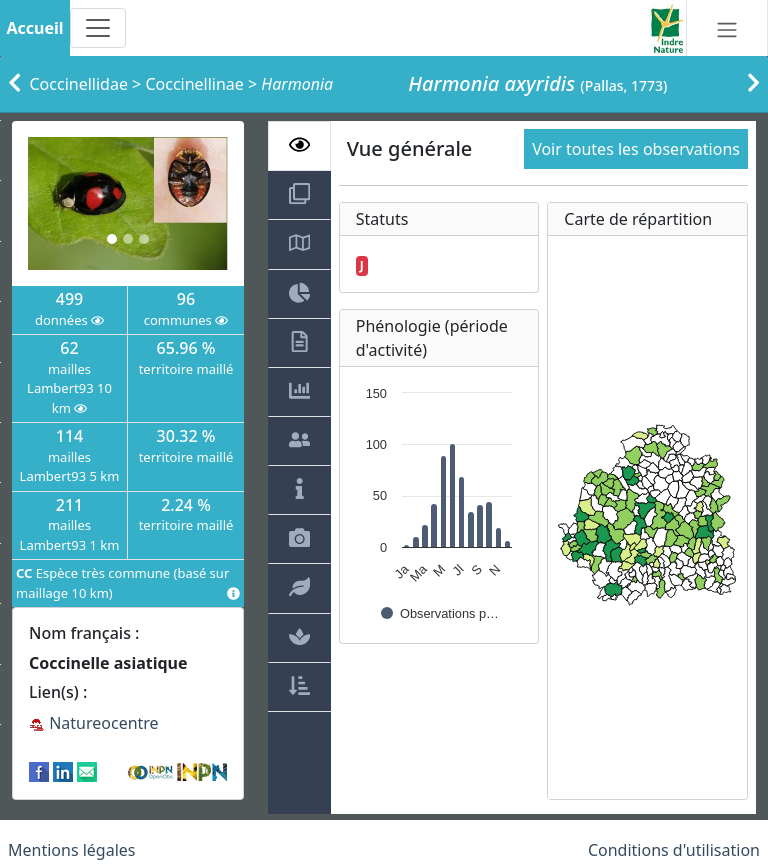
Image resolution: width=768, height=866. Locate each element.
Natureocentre (94, 723)
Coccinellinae (194, 84)
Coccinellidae (79, 84)
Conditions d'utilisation (674, 850)
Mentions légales (72, 850)
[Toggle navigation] (98, 28)
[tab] (299, 146)
